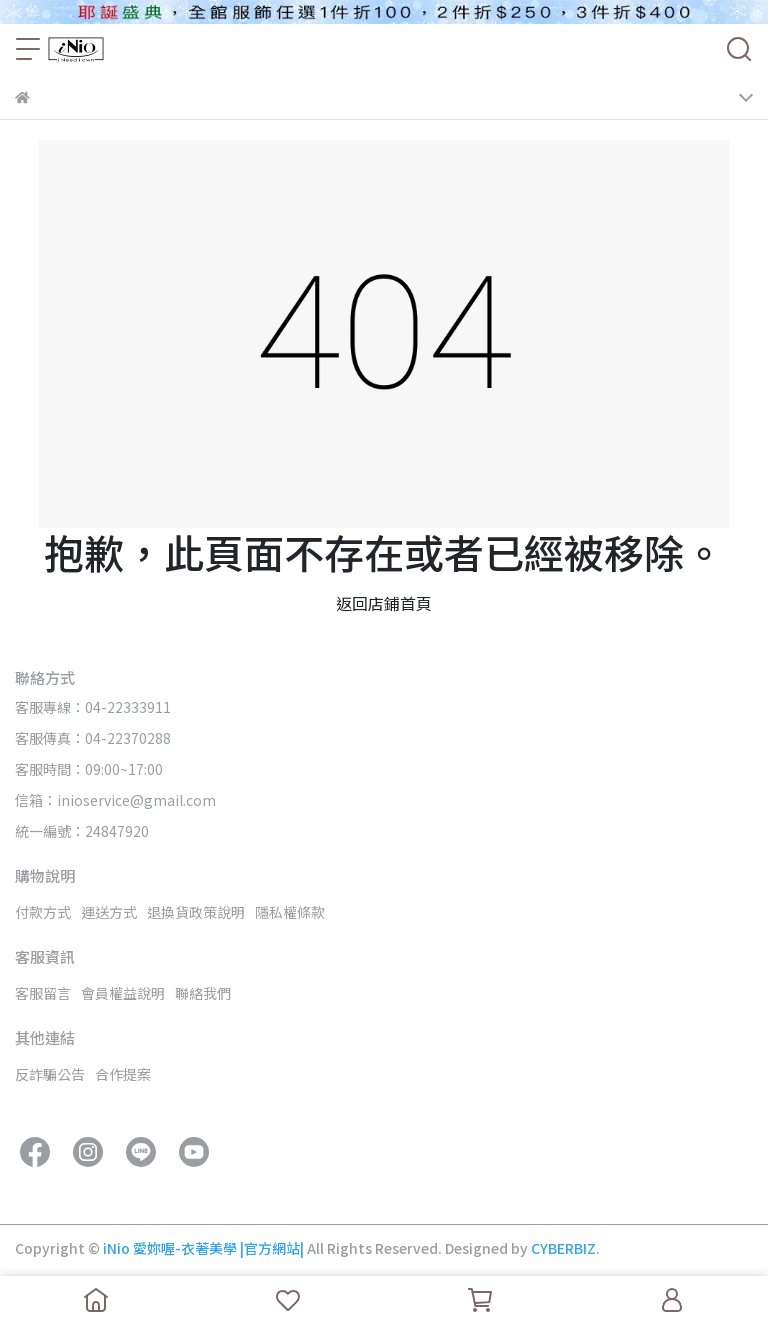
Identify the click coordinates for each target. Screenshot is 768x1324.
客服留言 (43, 993)
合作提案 (123, 1074)
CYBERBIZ (563, 1248)
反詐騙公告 (50, 1074)
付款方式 (43, 912)
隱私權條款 (290, 912)
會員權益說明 (123, 993)
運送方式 (109, 912)
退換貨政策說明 (196, 912)
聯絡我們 (203, 993)
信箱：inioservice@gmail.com (115, 800)
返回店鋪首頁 (384, 603)
